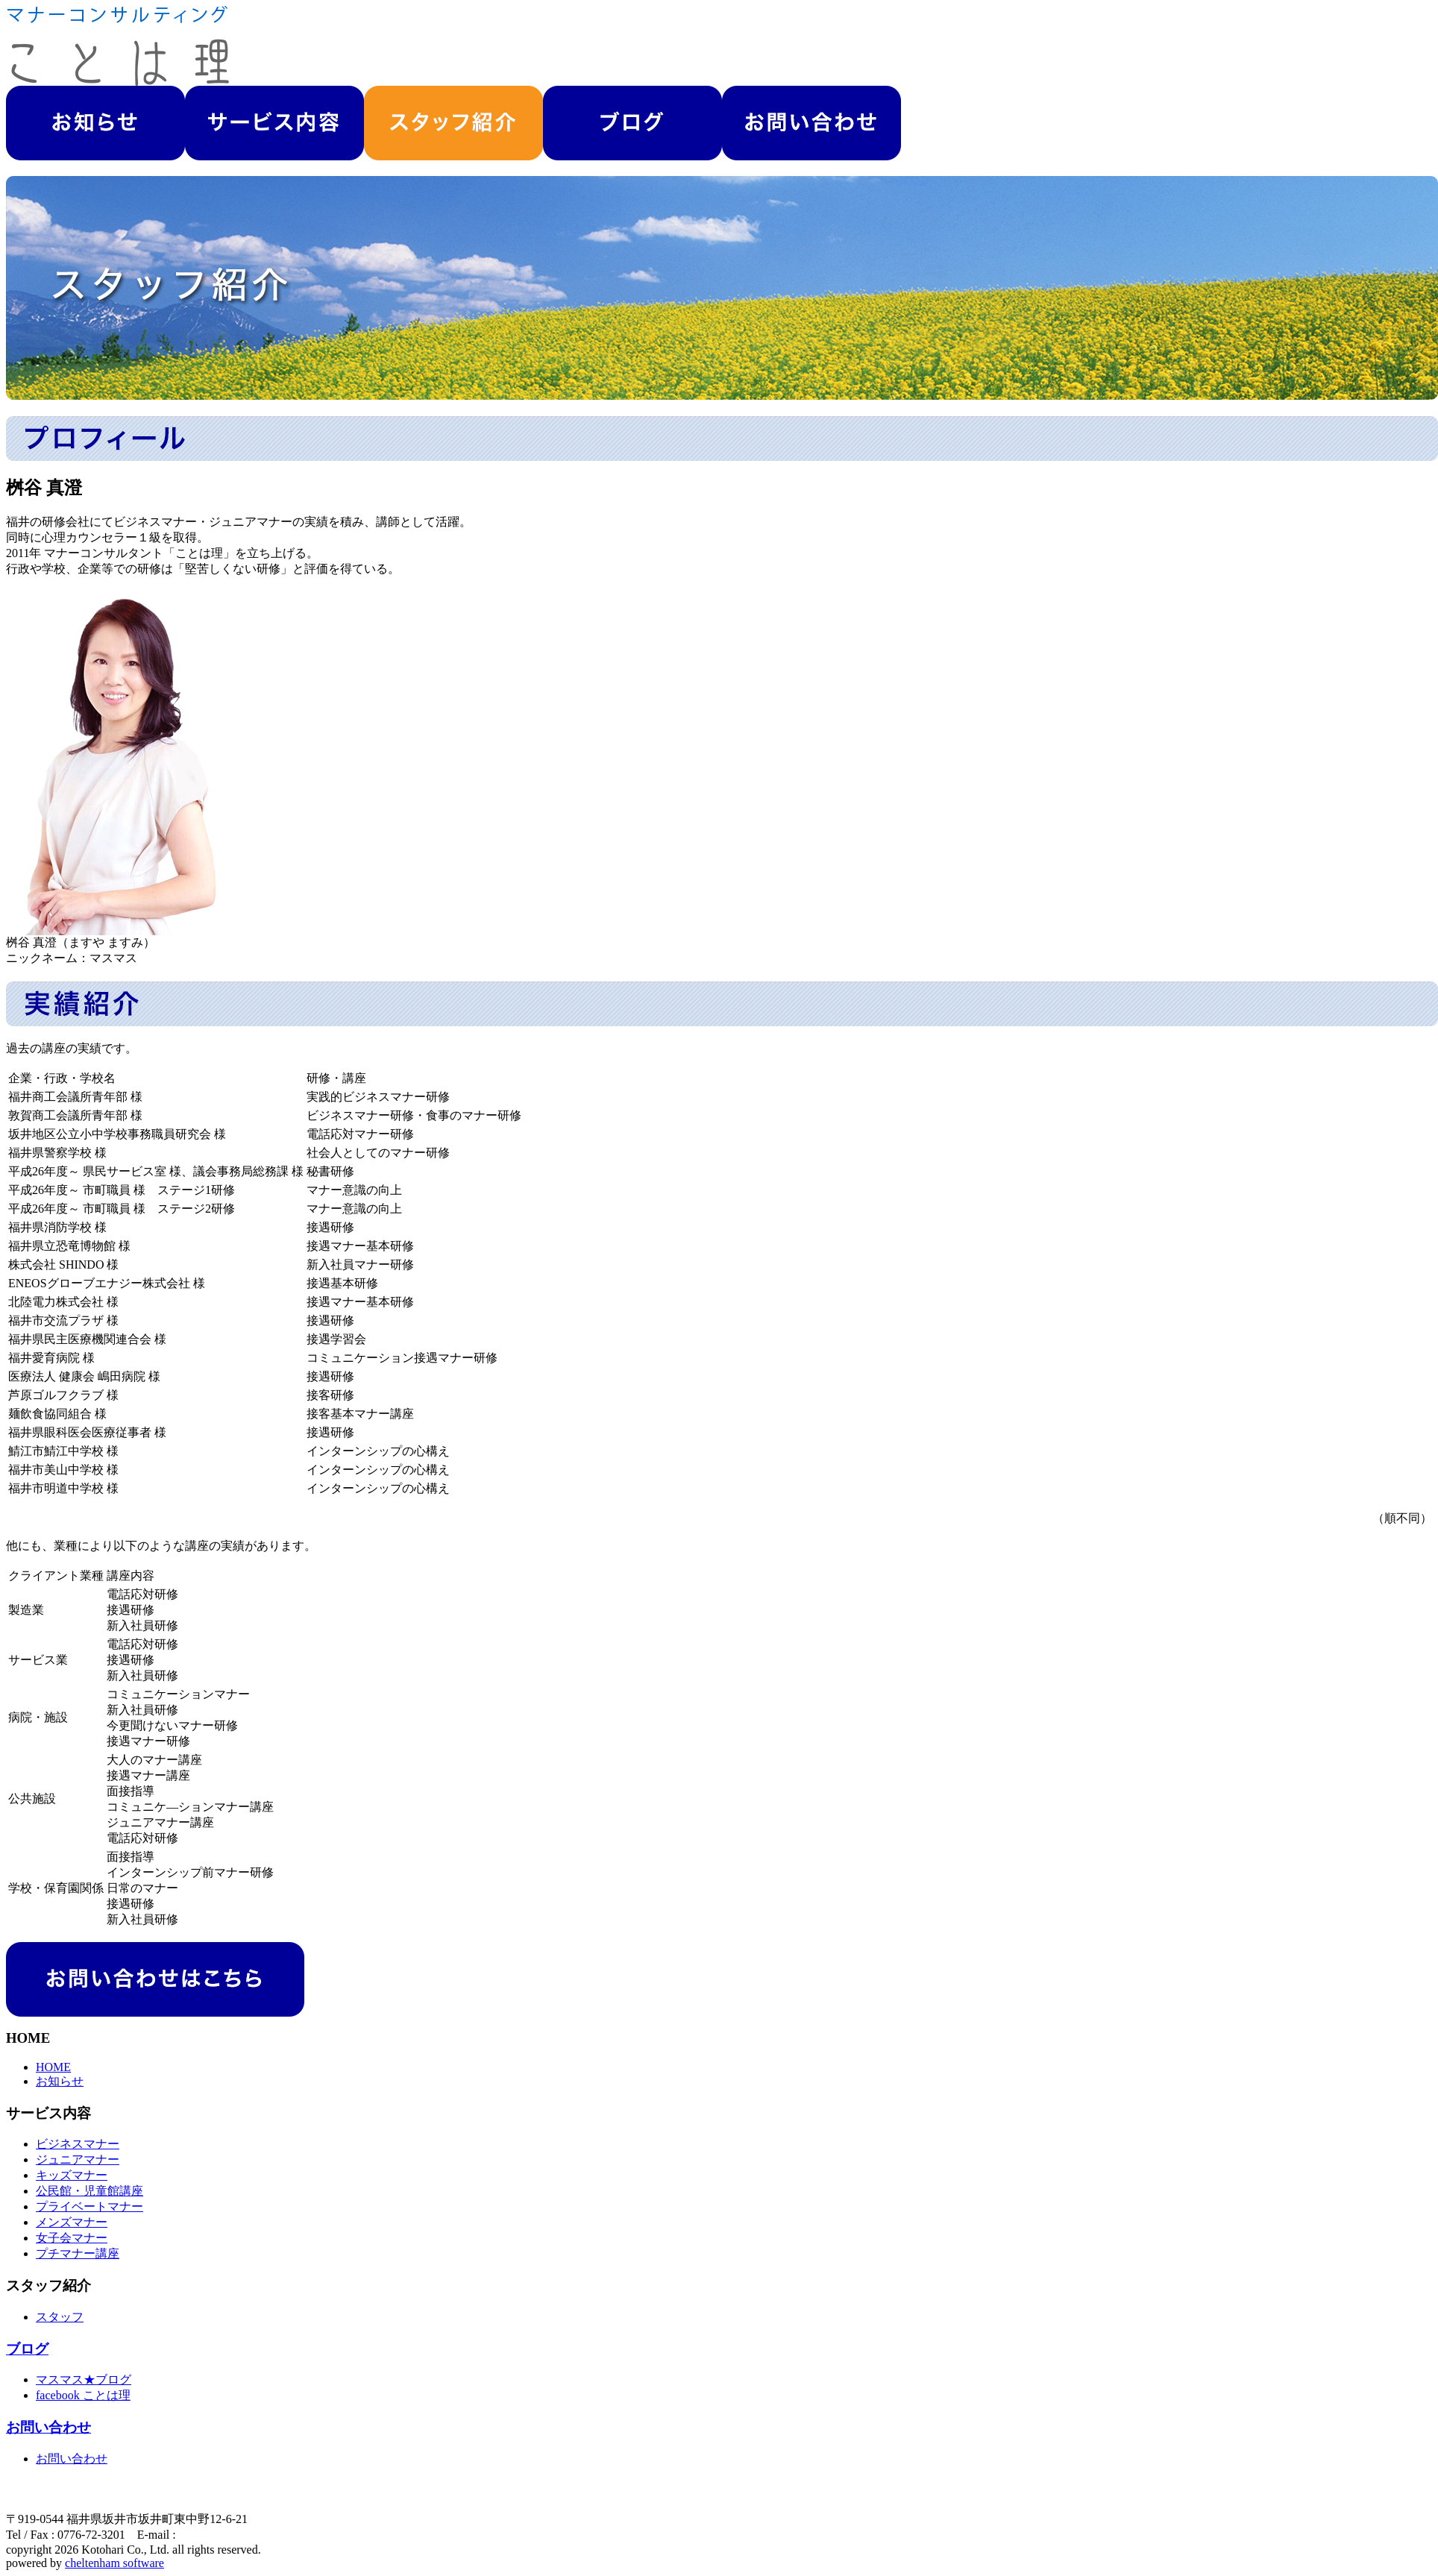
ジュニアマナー (77, 2159)
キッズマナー (71, 2175)
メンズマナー (71, 2222)
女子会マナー (71, 2237)
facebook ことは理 (83, 2395)
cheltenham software (114, 2563)
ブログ (27, 2349)
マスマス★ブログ (83, 2379)
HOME (53, 2067)
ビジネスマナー (77, 2143)
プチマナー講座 (77, 2253)
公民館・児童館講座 (89, 2190)
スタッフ (60, 2316)
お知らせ (60, 2081)
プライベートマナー (89, 2206)
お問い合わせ (48, 2427)
